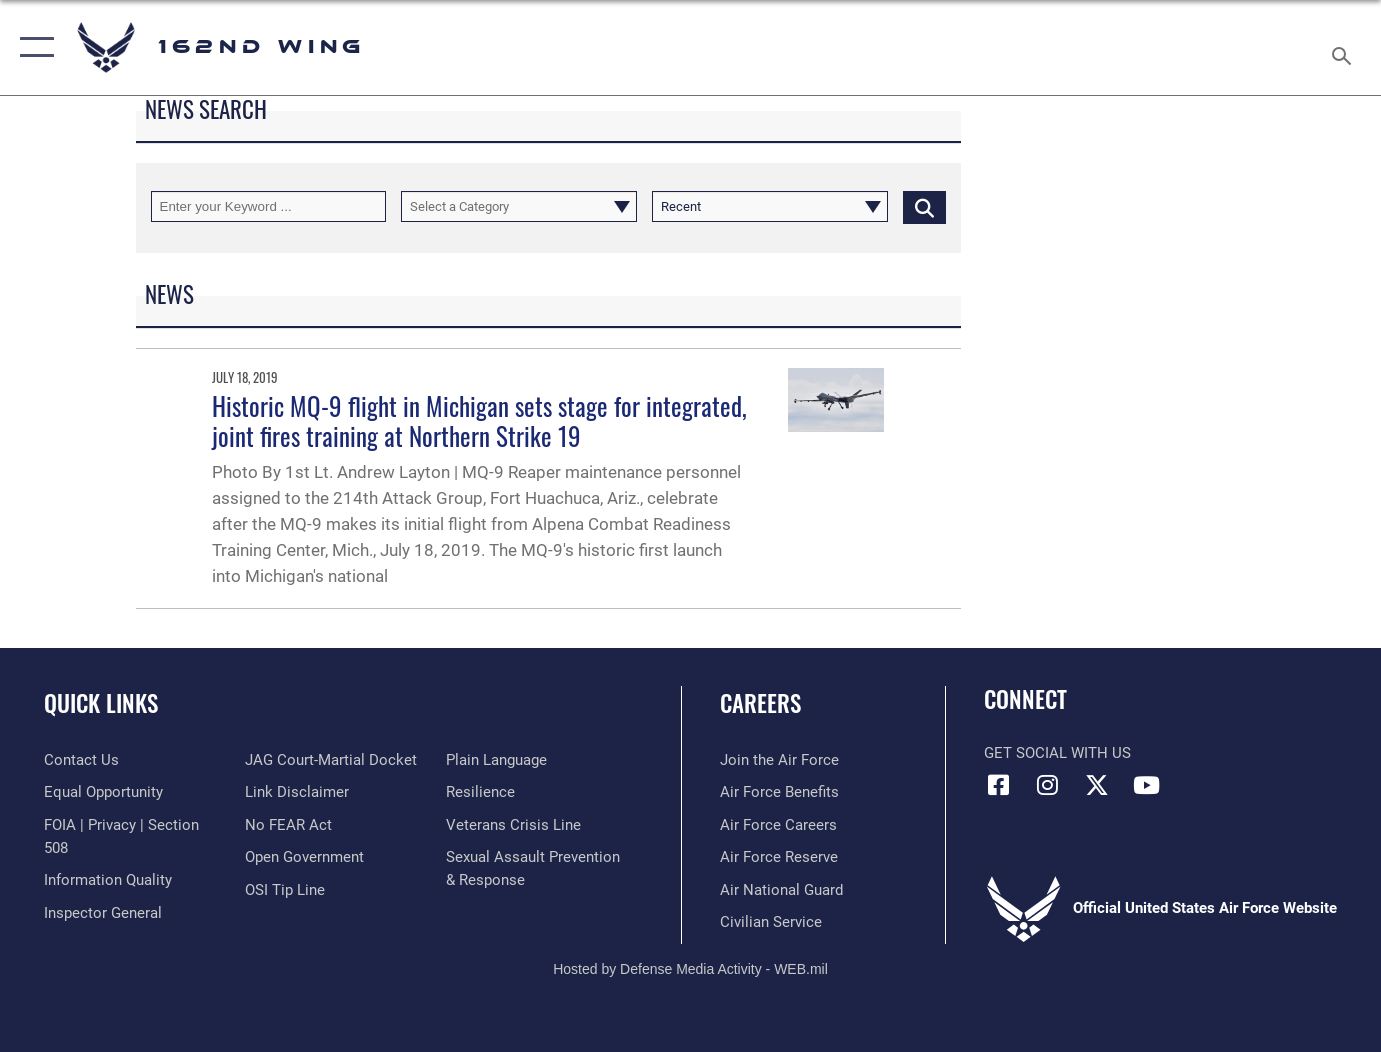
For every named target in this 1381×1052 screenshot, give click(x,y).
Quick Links (101, 703)
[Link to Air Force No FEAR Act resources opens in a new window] (288, 825)
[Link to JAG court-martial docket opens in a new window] (331, 760)
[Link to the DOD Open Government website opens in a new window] (304, 857)
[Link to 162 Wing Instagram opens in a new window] (1048, 785)
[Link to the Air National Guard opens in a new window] (781, 890)
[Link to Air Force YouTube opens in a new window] (1146, 785)
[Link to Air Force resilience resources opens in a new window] (480, 792)
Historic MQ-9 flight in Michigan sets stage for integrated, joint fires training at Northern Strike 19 (479, 420)
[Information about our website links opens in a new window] (297, 792)
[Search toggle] (1345, 47)
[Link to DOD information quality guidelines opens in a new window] (108, 880)
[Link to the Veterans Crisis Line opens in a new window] (513, 825)
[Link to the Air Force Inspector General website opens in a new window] (103, 913)
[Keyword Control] (269, 206)
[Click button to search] (924, 206)
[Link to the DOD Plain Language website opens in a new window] (496, 760)
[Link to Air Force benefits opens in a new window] (779, 792)
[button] (32, 47)
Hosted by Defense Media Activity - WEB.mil (690, 969)
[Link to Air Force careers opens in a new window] (778, 825)
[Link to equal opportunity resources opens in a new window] (103, 792)
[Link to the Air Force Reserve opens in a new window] (779, 857)
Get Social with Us (1057, 753)
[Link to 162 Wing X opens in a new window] (1097, 785)
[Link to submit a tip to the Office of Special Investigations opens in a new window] (285, 890)
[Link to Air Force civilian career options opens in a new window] (771, 922)
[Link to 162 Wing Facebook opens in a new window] (999, 785)
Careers (760, 703)
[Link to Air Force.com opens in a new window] (779, 760)
